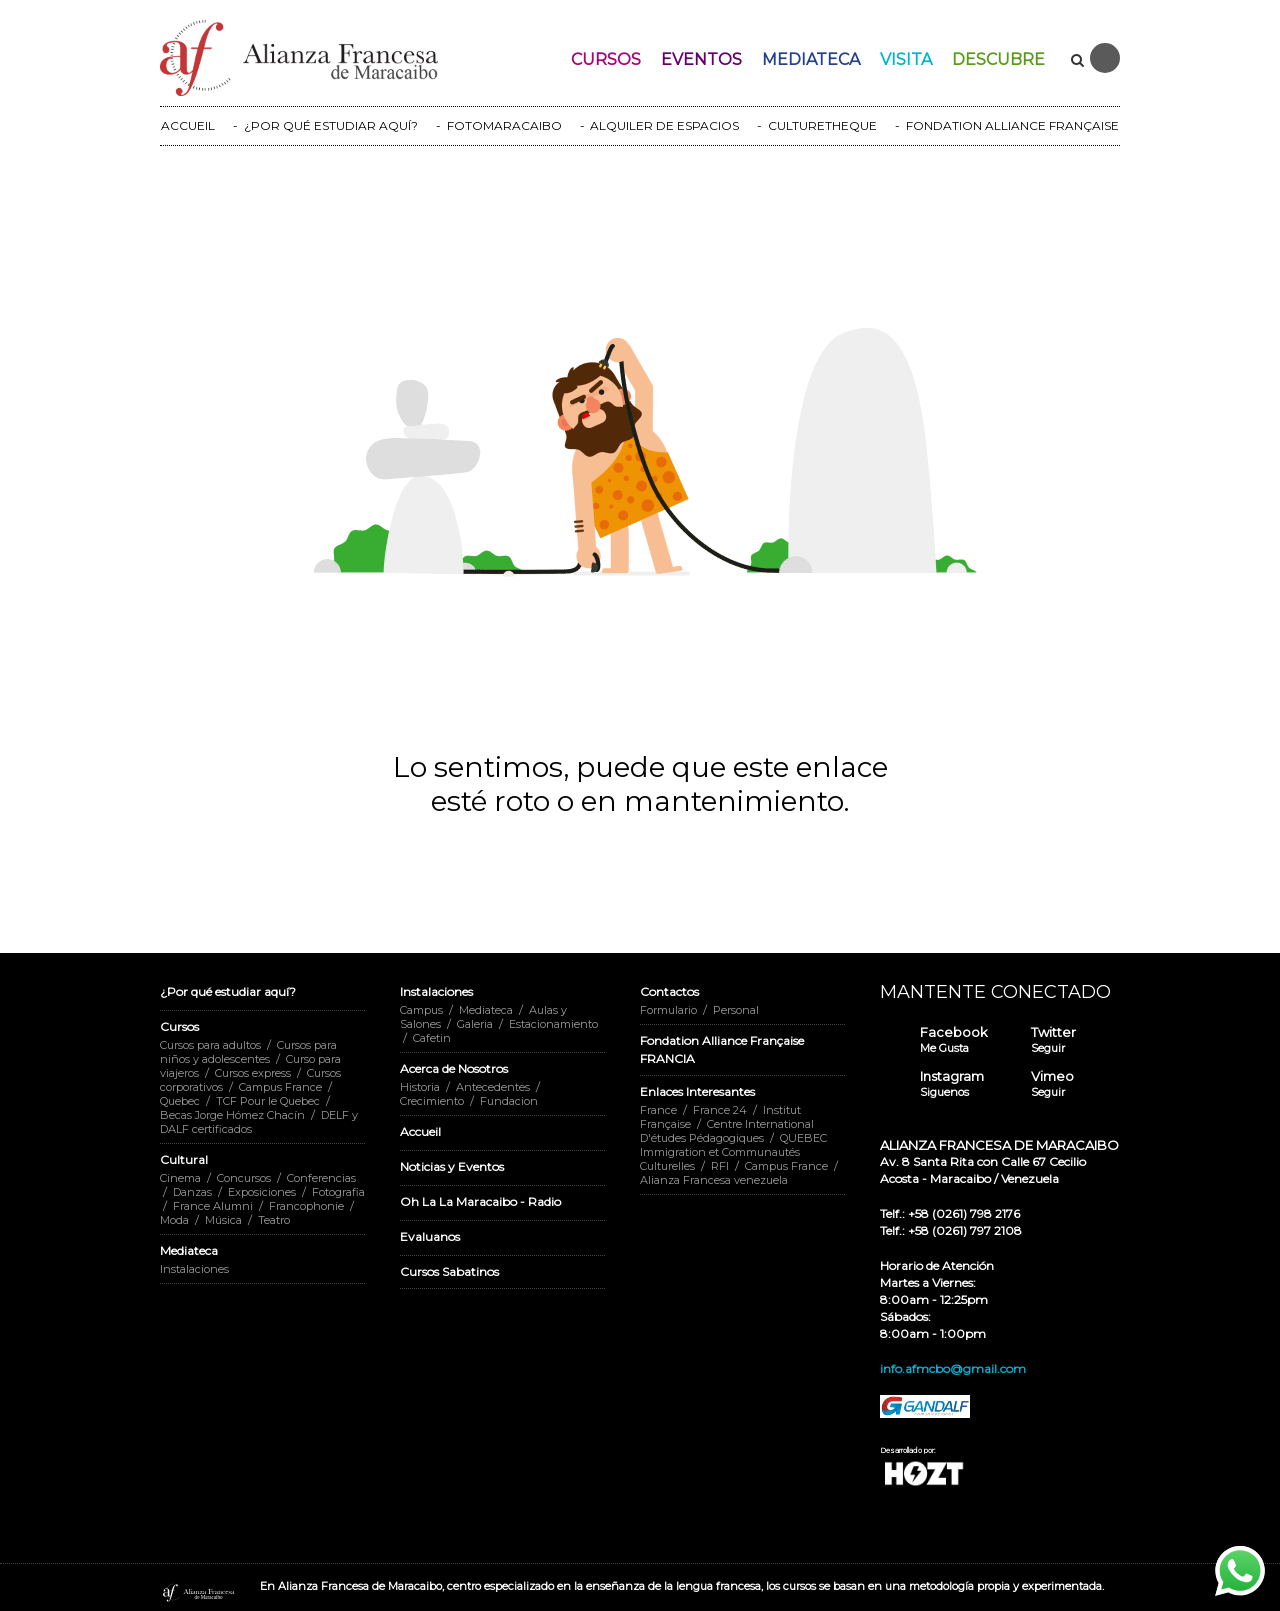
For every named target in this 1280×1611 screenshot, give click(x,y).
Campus (421, 1010)
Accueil (420, 1131)
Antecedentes (493, 1087)
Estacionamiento (553, 1024)
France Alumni (213, 1206)
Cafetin (432, 1038)
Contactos (669, 991)
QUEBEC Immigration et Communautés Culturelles (733, 1152)
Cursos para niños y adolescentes (248, 1052)
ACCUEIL (188, 125)
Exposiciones (262, 1192)
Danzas (192, 1192)
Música (223, 1220)
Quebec (180, 1101)
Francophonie (306, 1206)
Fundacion (509, 1101)
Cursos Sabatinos (449, 1271)
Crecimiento (432, 1101)
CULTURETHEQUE (822, 125)
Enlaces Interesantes (697, 1091)
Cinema (180, 1178)
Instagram (952, 1084)
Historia (420, 1087)
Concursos (244, 1178)
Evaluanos (430, 1236)
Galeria (475, 1024)
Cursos (606, 59)
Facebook (954, 1040)
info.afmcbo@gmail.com (953, 1368)
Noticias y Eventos (452, 1166)
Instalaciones (194, 1269)
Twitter (1053, 1040)
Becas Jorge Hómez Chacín (232, 1115)
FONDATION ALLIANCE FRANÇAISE (1012, 125)
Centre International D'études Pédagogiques (727, 1131)
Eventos (701, 59)
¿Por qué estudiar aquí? (228, 991)
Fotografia (338, 1192)
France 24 (720, 1110)
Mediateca (811, 59)
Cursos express (253, 1073)
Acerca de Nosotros (454, 1068)
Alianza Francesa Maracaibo (198, 1593)
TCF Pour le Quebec (268, 1101)
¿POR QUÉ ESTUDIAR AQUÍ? (331, 125)
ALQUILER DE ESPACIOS (664, 125)
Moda (174, 1220)
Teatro (274, 1220)
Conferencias (321, 1178)
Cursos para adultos (210, 1045)
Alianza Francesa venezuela (714, 1180)
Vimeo (1052, 1084)
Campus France (280, 1087)
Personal (736, 1010)
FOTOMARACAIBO (504, 125)
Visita (906, 59)
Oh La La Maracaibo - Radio (480, 1201)
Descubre (998, 59)
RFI (720, 1166)
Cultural (184, 1159)
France (658, 1110)
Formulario (668, 1010)
